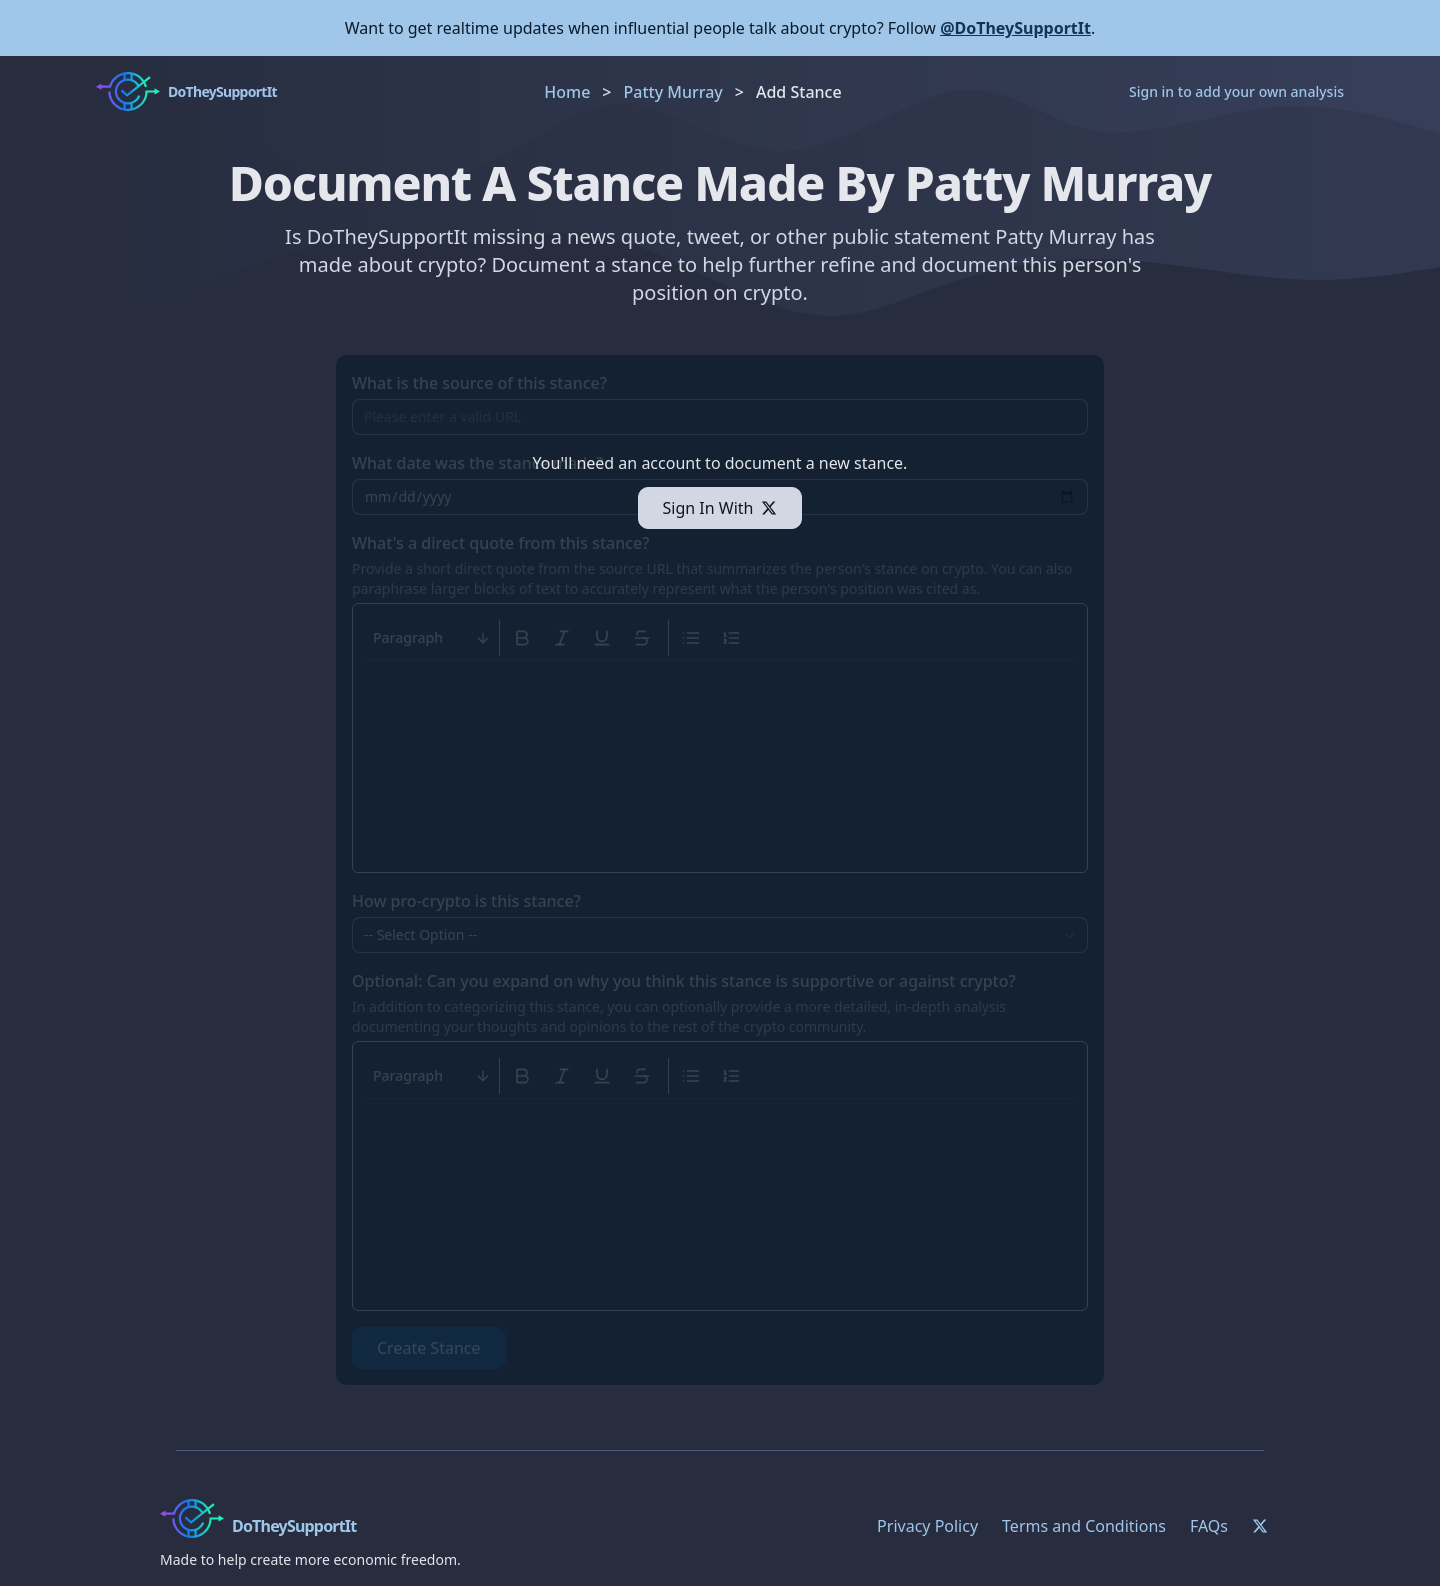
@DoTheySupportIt (1015, 28)
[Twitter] (1260, 1526)
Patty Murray (673, 92)
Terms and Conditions (1084, 1526)
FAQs (1209, 1526)
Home (567, 92)
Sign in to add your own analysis (1236, 91)
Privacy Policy (927, 1526)
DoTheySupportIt (294, 1526)
